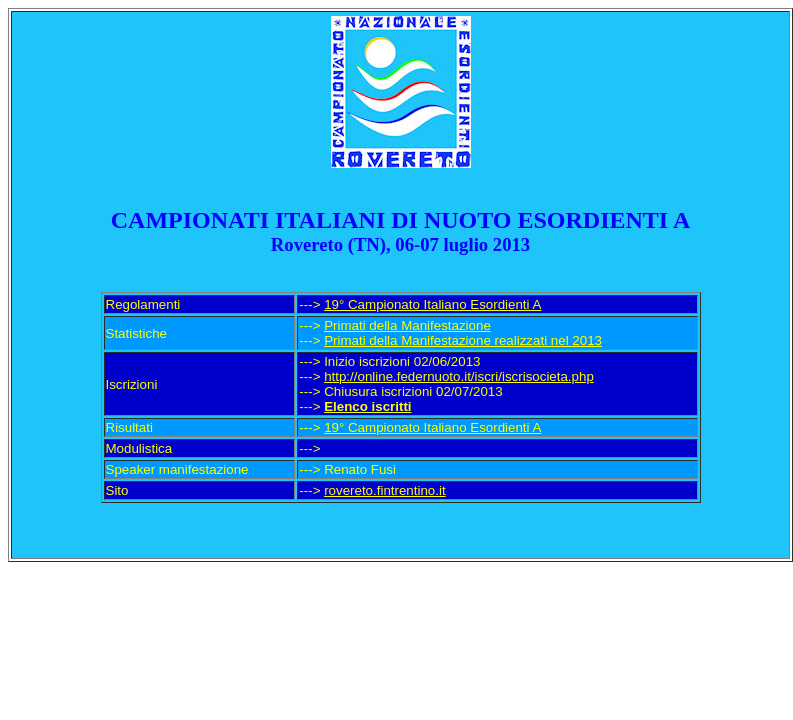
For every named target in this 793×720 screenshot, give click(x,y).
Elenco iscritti (367, 406)
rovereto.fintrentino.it (385, 490)
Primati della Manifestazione (407, 325)
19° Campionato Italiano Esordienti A (432, 304)
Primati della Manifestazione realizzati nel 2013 (463, 340)
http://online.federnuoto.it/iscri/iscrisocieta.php (459, 376)
